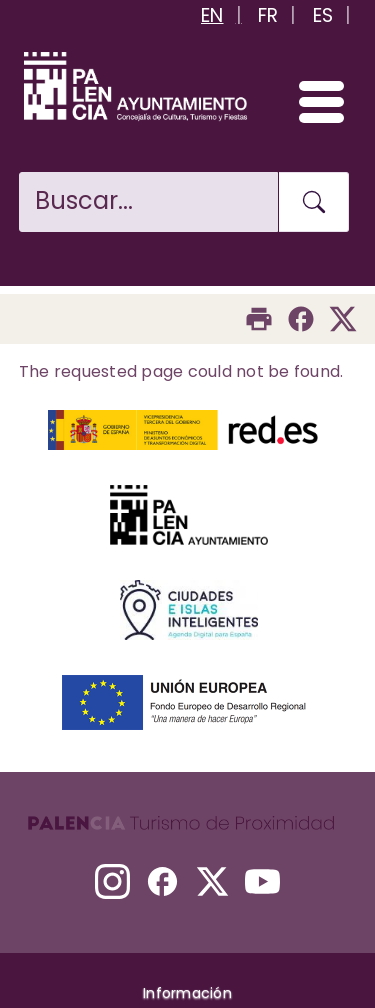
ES (323, 15)
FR (268, 15)
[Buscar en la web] (149, 202)
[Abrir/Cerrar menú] (312, 101)
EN (212, 15)
